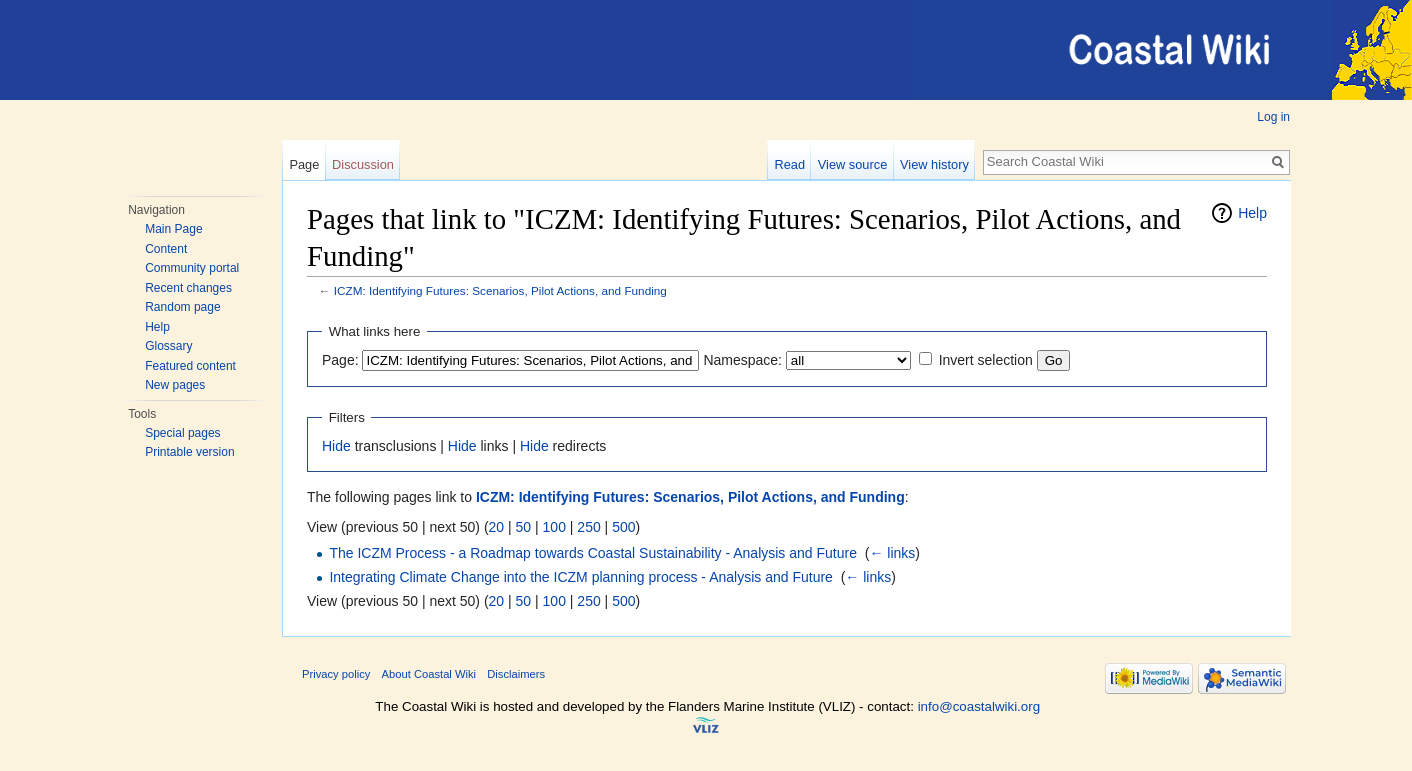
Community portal (192, 268)
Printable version (189, 452)
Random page (182, 307)
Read (789, 164)
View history (934, 164)
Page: (340, 360)
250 (588, 527)
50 (524, 527)
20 (497, 527)
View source (852, 164)
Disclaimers (516, 674)
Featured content (190, 366)
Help (157, 327)
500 (623, 527)
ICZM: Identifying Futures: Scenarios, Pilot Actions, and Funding (500, 290)
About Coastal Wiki (429, 674)
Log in (1273, 117)
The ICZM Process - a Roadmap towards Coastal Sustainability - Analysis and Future (593, 553)
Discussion (363, 164)
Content (166, 249)
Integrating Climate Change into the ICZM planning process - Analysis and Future (581, 577)
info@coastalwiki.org (979, 706)
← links (892, 553)
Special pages (182, 433)
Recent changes (188, 288)
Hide (336, 446)
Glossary (168, 346)
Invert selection (986, 360)
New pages (175, 385)
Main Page (173, 229)
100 (554, 527)
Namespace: (742, 360)
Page (304, 164)
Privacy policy (336, 674)
